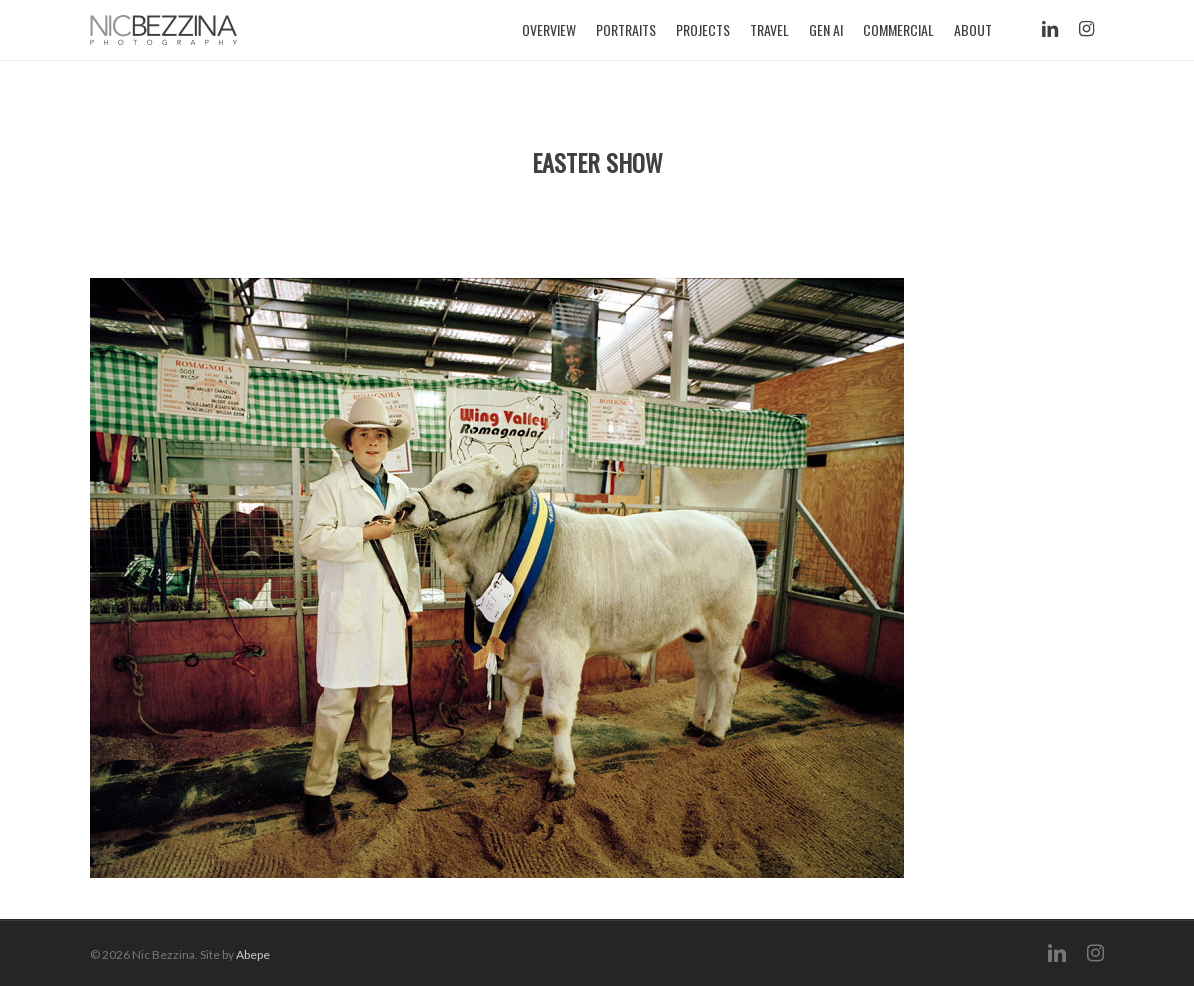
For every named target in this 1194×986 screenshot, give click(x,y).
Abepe (253, 954)
